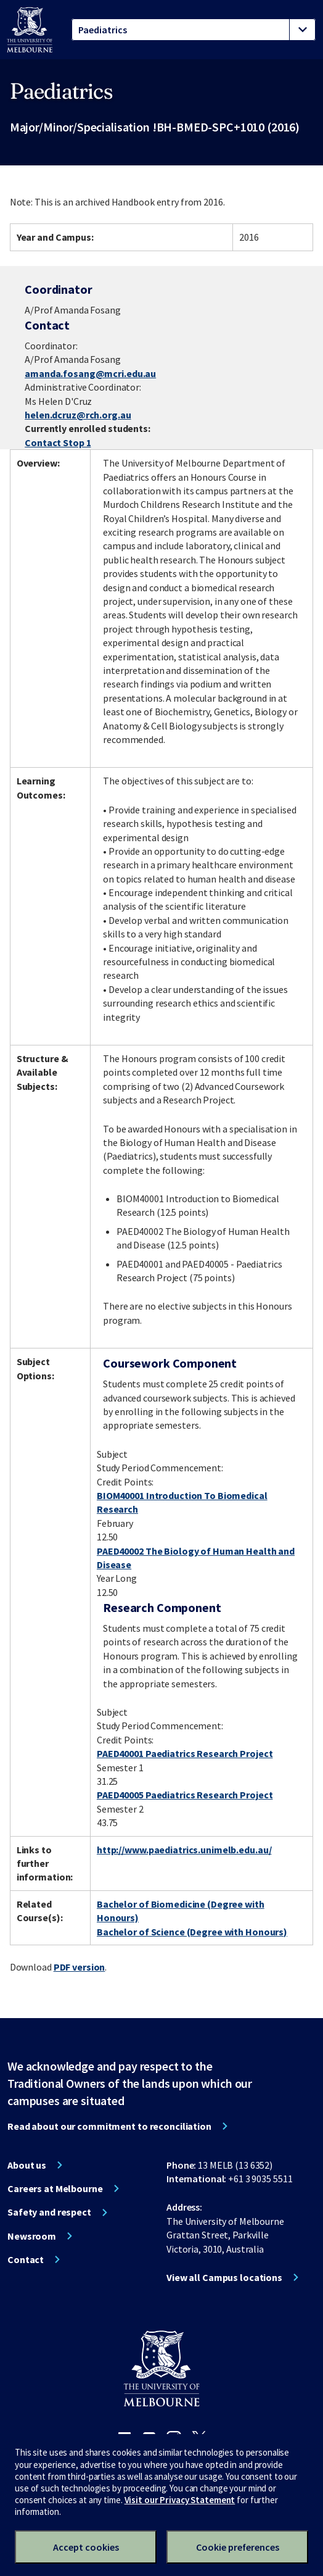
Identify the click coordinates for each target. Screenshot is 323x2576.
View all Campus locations (224, 2277)
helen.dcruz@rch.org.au (78, 415)
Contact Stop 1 (58, 442)
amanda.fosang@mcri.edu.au (90, 373)
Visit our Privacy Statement (180, 2500)
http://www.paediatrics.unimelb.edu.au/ (184, 1849)
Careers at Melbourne (55, 2188)
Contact (25, 2259)
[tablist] (194, 30)
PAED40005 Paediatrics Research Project (184, 1795)
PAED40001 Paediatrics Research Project (184, 1753)
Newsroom (31, 2236)
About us (26, 2165)
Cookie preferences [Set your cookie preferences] (237, 2547)
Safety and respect (49, 2212)
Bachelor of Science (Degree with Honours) (192, 1932)
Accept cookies (86, 2547)
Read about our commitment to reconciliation (109, 2126)
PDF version (79, 1967)
